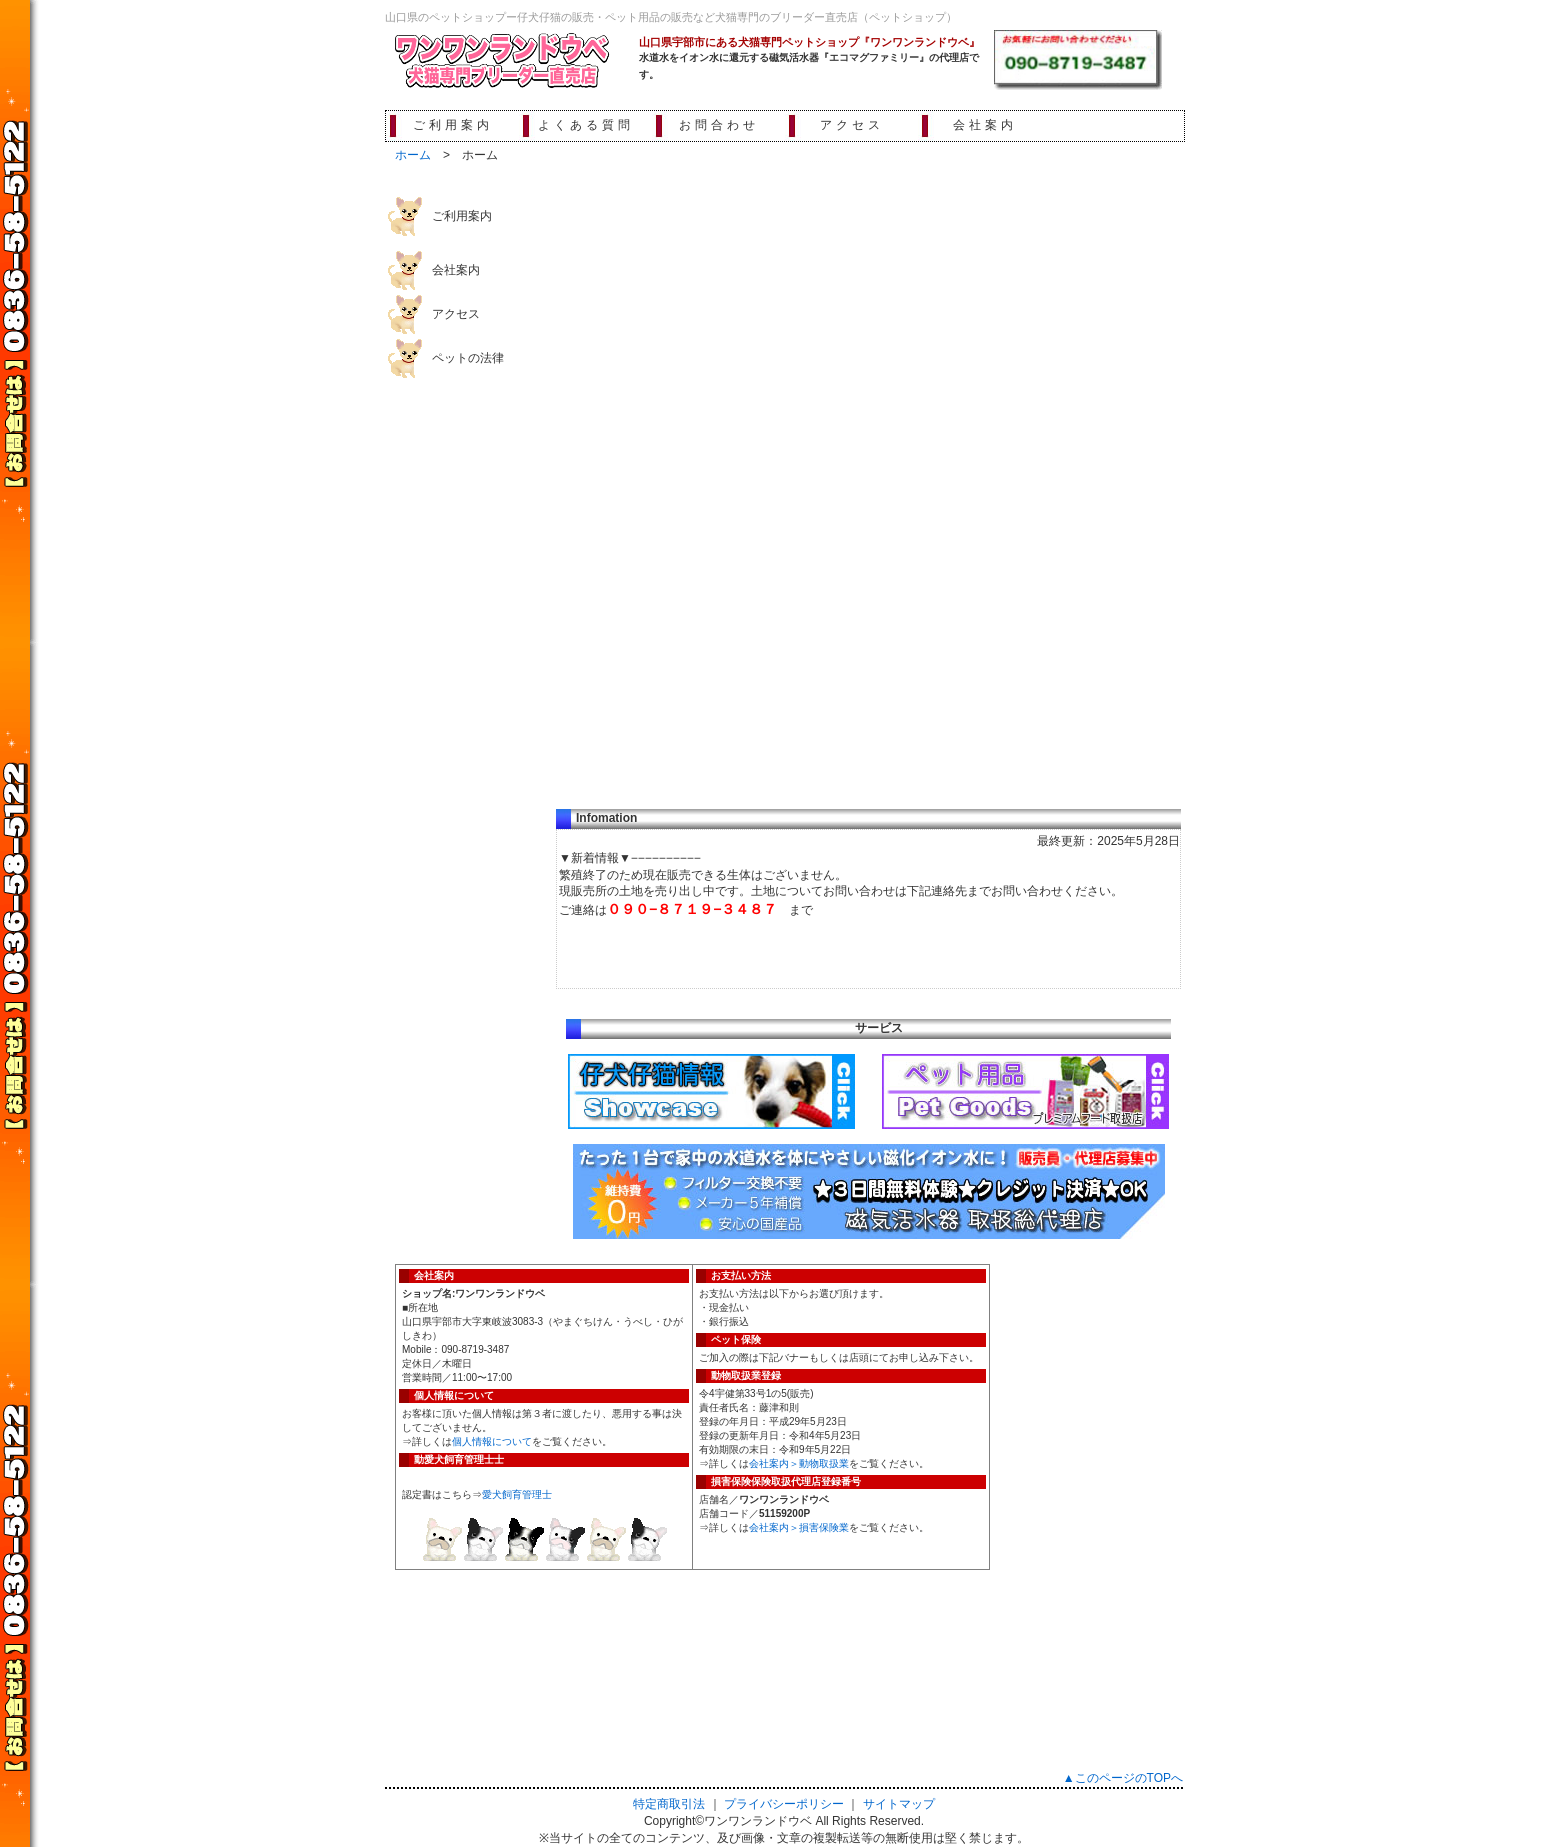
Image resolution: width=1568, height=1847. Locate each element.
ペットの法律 (468, 358)
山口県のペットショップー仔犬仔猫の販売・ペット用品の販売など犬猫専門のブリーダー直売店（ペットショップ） (671, 17)
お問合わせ (719, 125)
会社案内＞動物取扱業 (799, 1463)
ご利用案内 (453, 125)
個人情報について (492, 1441)
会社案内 (985, 125)
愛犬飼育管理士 (517, 1494)
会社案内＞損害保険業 (799, 1527)
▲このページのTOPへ (1123, 1778)
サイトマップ (899, 1804)
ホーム (413, 155)
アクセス (852, 125)
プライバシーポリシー (784, 1804)
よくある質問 (586, 125)
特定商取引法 (669, 1804)
